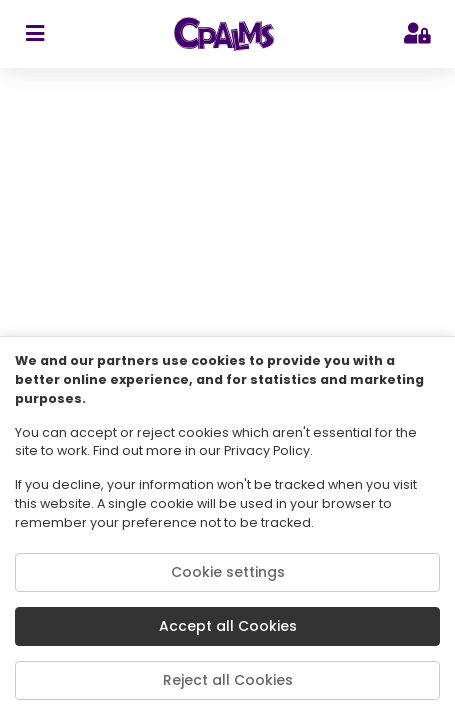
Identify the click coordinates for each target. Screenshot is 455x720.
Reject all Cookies (228, 680)
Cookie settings (228, 572)
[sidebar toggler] (34, 34)
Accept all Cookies (228, 626)
